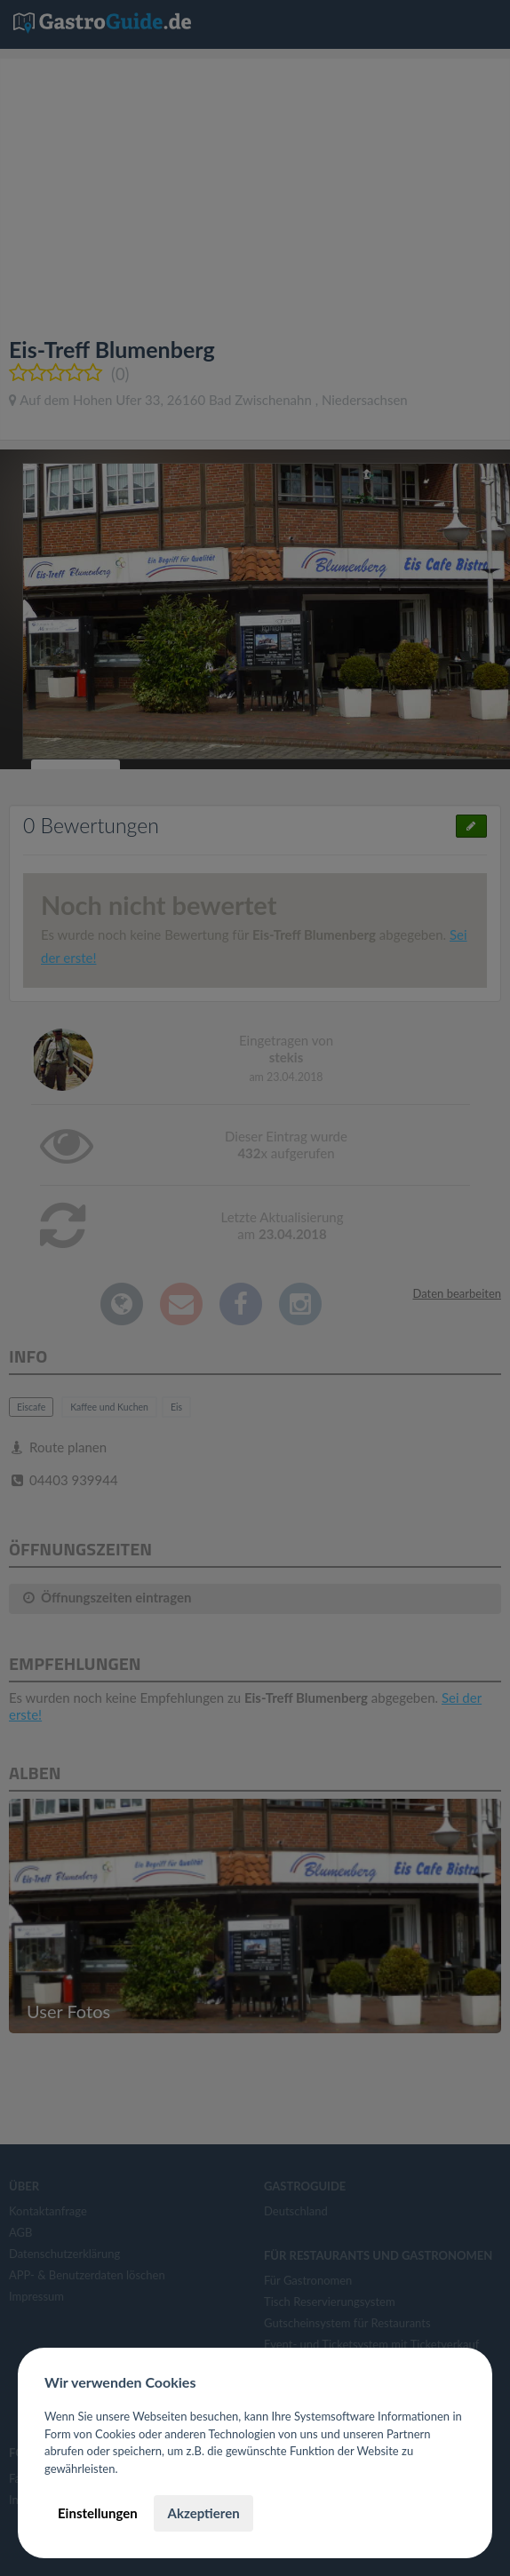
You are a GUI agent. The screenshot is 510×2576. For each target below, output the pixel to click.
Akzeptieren (203, 2513)
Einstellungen (98, 2513)
